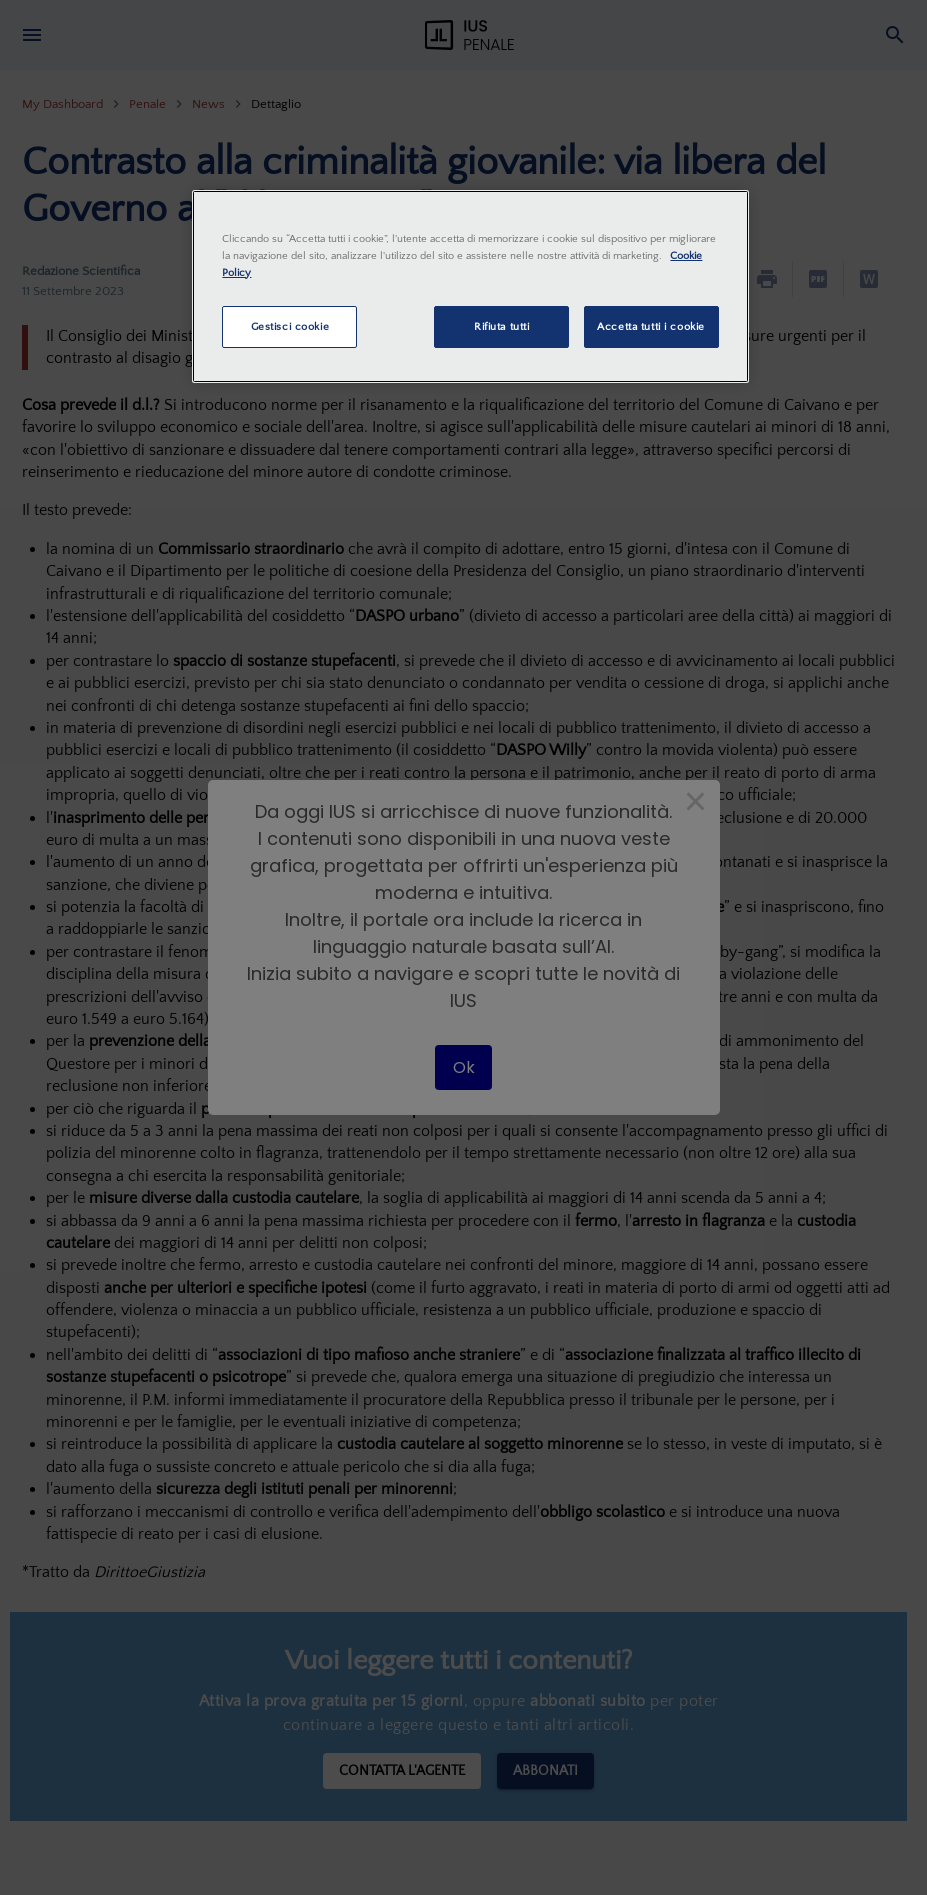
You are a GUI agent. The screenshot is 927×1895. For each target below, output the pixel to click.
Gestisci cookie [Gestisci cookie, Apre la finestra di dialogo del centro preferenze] (290, 326)
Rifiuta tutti (501, 326)
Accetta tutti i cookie (651, 326)
